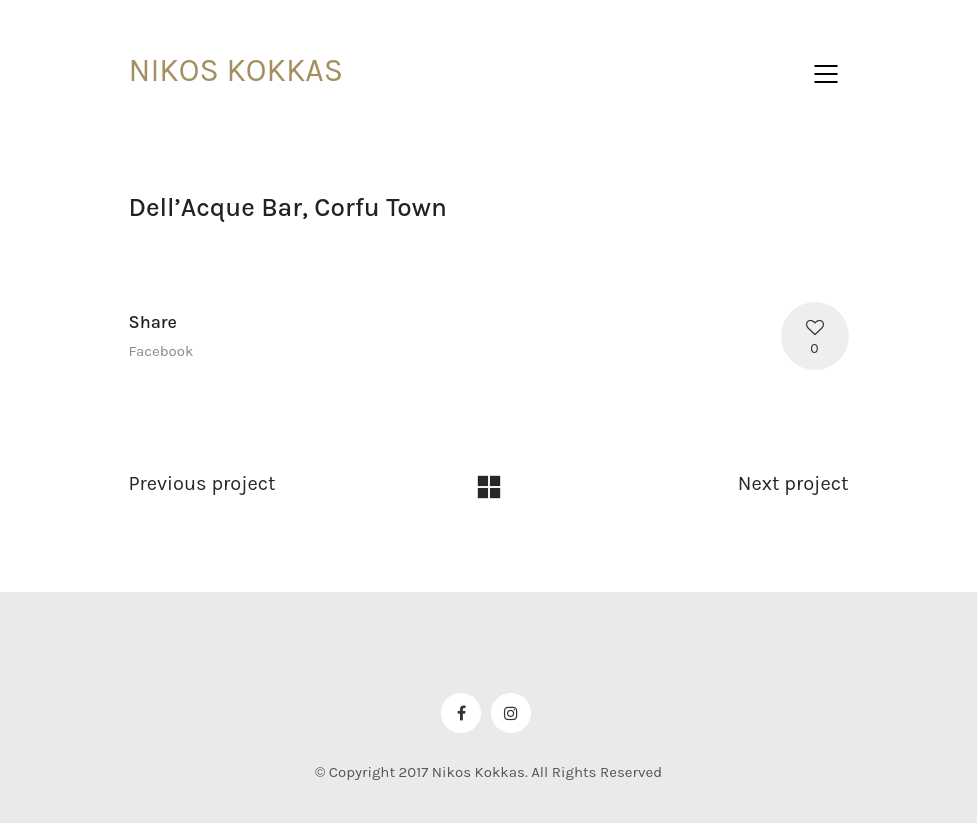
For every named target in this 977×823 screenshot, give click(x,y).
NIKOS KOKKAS (236, 70)
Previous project (202, 483)
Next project (793, 483)
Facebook (161, 351)
